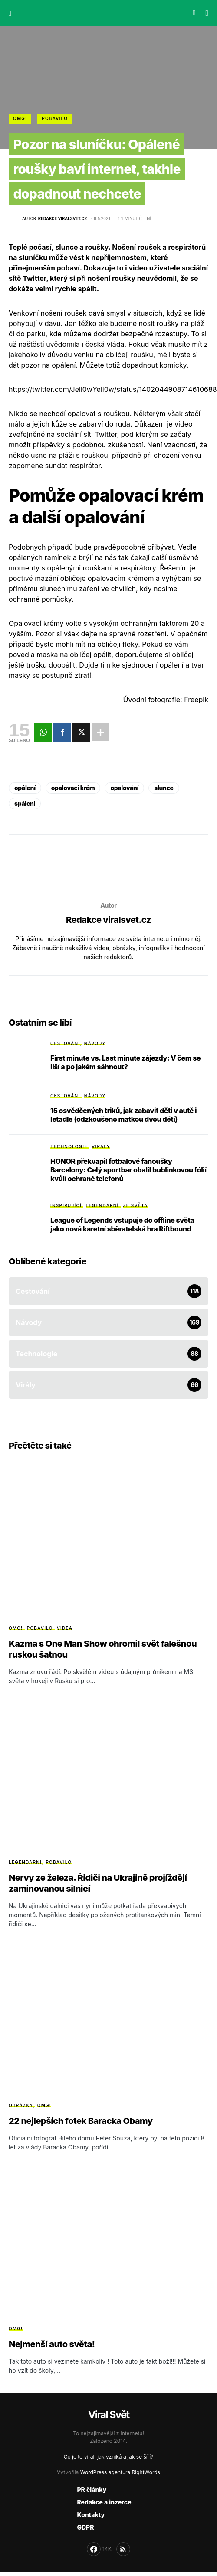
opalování (124, 787)
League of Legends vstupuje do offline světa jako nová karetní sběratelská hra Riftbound (122, 1224)
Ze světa (135, 1205)
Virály (101, 1146)
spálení (24, 803)
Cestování (65, 1043)
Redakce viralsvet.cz (108, 920)
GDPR (85, 2527)
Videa (64, 1628)
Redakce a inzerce (104, 2502)
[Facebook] (99, 2549)
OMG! (20, 118)
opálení (25, 787)
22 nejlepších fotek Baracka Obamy (81, 2121)
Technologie (69, 1146)
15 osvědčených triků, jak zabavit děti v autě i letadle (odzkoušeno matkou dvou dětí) (123, 1115)
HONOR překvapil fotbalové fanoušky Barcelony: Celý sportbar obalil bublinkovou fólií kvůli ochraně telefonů (128, 1170)
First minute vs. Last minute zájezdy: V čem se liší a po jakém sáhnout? (125, 1062)
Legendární (102, 1205)
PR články (91, 2489)
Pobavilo (55, 118)
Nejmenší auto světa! (52, 2344)
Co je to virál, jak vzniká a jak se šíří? (109, 2456)
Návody (95, 1043)
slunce (163, 787)
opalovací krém (73, 787)
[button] (10, 13)
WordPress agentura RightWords (120, 2472)
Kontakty (91, 2514)
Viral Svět (108, 2414)
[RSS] (123, 2549)
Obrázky (21, 2105)
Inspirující (66, 1205)
